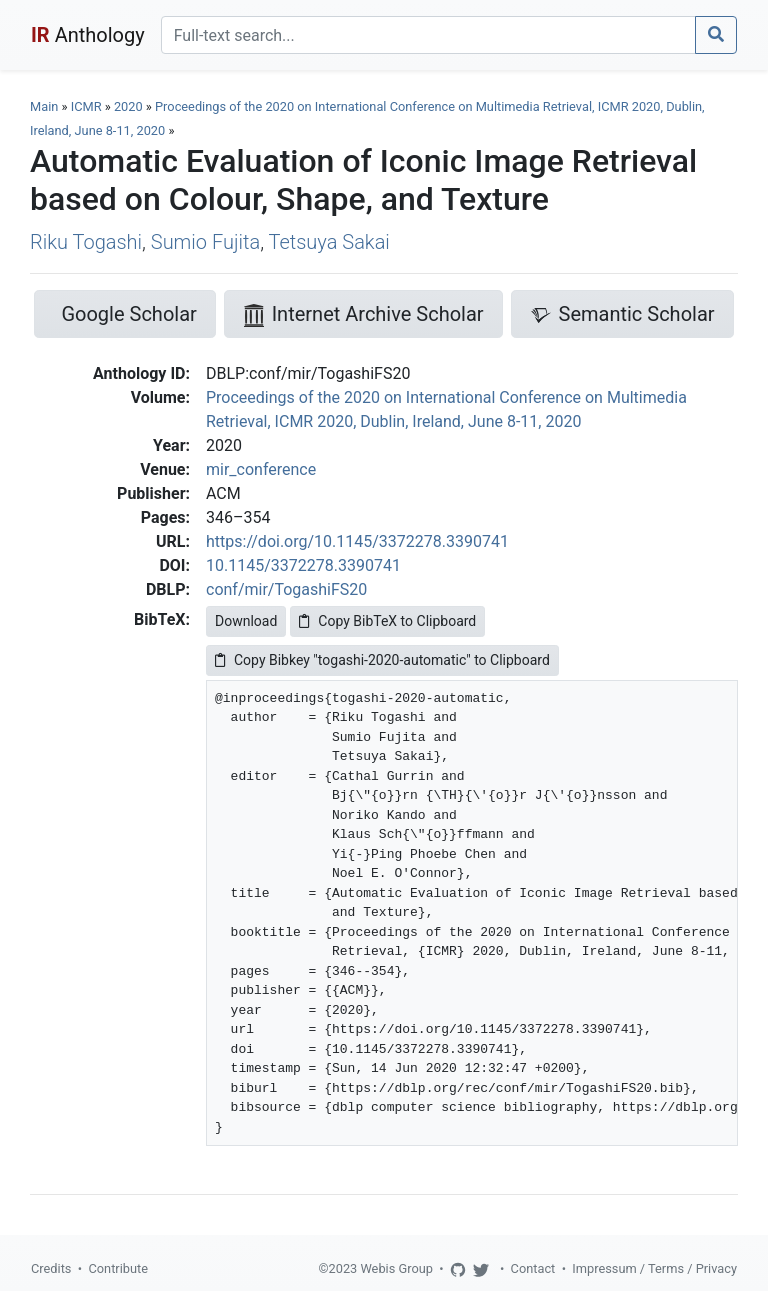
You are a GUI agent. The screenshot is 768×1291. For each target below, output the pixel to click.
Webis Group (396, 1268)
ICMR (86, 106)
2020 (128, 106)
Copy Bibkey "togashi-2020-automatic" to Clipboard (382, 660)
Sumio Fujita (205, 242)
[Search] (428, 35)
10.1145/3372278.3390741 (303, 565)
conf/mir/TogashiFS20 (286, 589)
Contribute (118, 1268)
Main (44, 106)
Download (246, 621)
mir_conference (261, 469)
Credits (51, 1268)
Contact (533, 1268)
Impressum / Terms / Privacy (654, 1268)
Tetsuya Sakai (328, 242)
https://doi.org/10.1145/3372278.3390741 (357, 541)
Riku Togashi (86, 242)
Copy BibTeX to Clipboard (387, 621)
